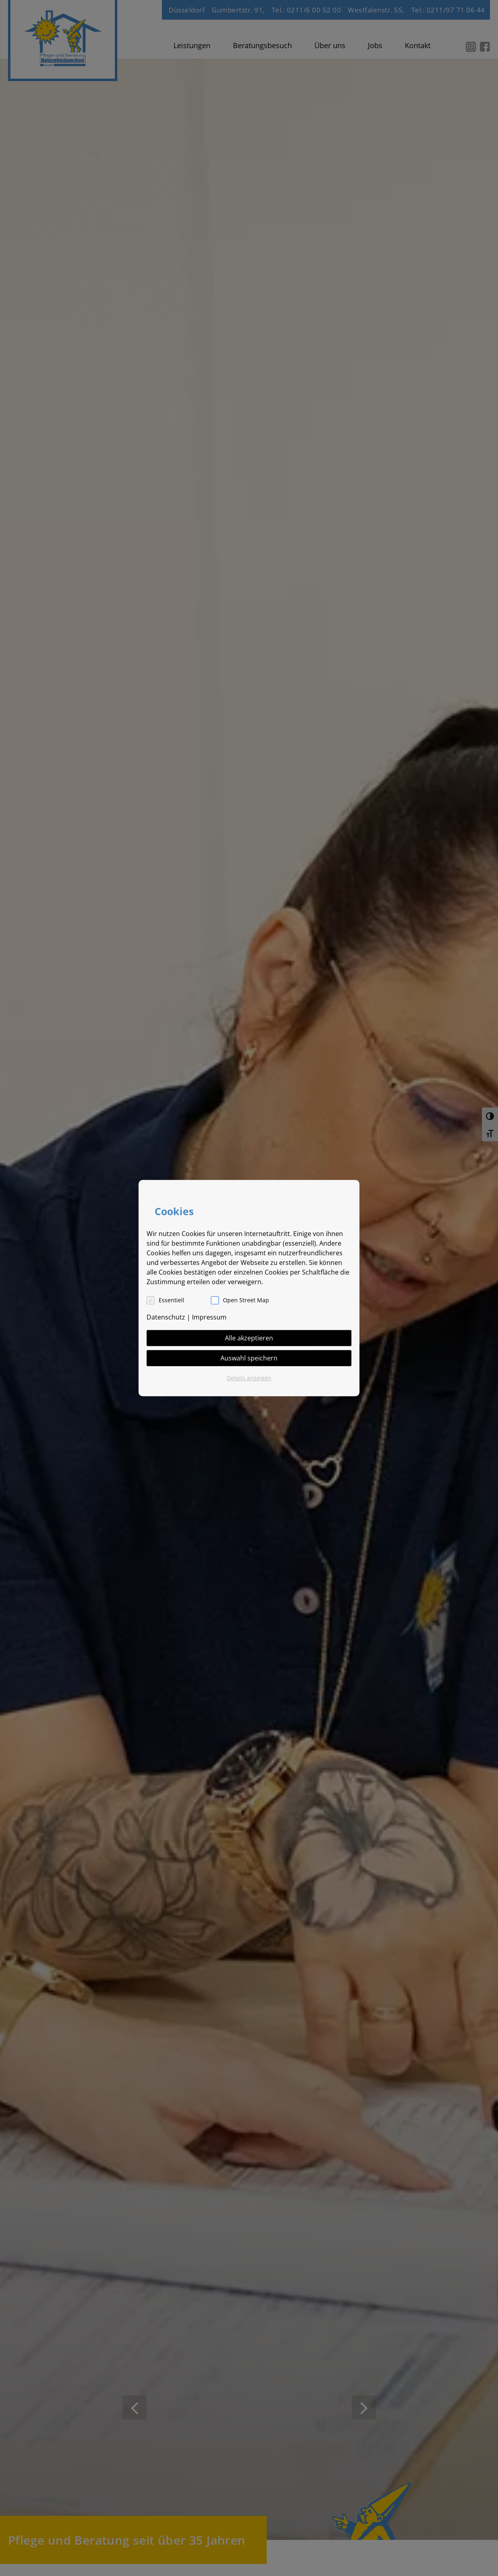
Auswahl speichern (249, 1358)
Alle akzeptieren (249, 1338)
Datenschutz (166, 1317)
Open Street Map (246, 1300)
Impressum (209, 1317)
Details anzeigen (249, 1378)
